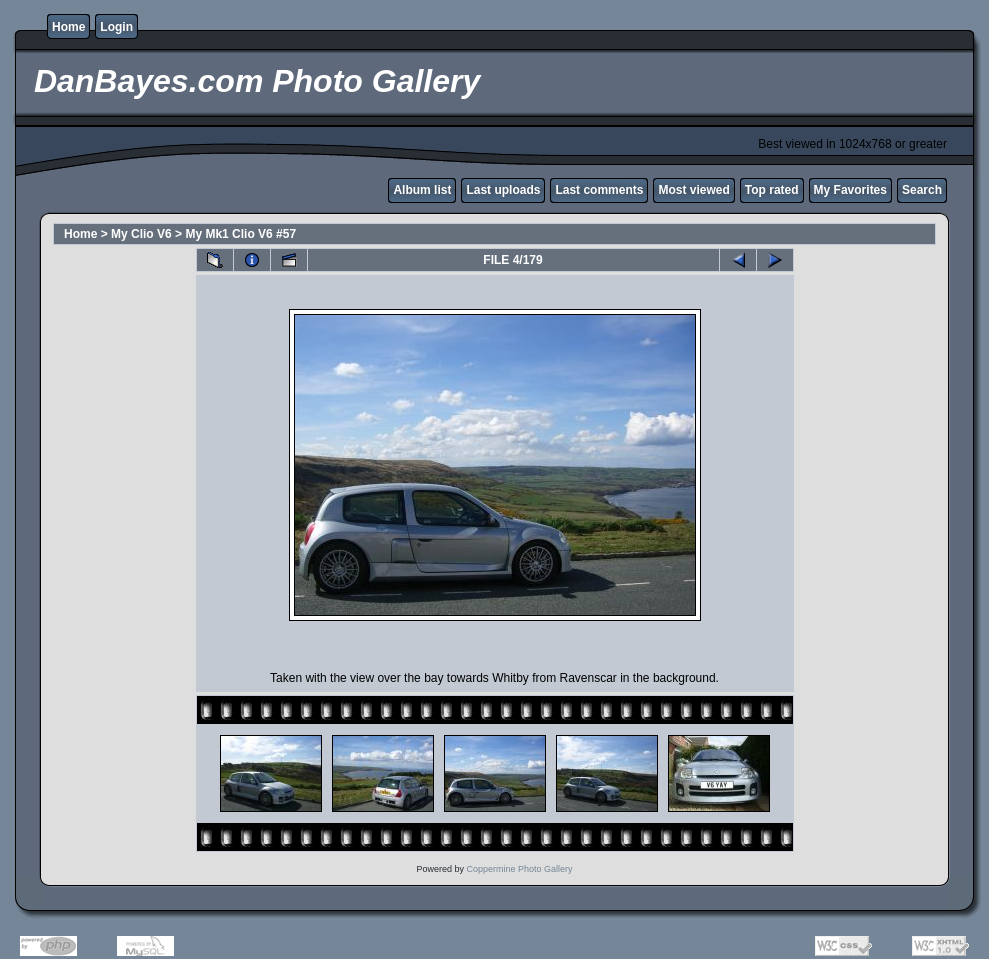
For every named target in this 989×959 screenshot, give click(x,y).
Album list (422, 190)
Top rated (772, 190)
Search (922, 190)
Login (116, 27)
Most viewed (693, 190)
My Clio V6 (141, 234)
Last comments (599, 190)
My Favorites (850, 190)
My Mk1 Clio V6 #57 (240, 234)
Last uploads (503, 190)
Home (68, 27)
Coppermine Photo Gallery (519, 869)
